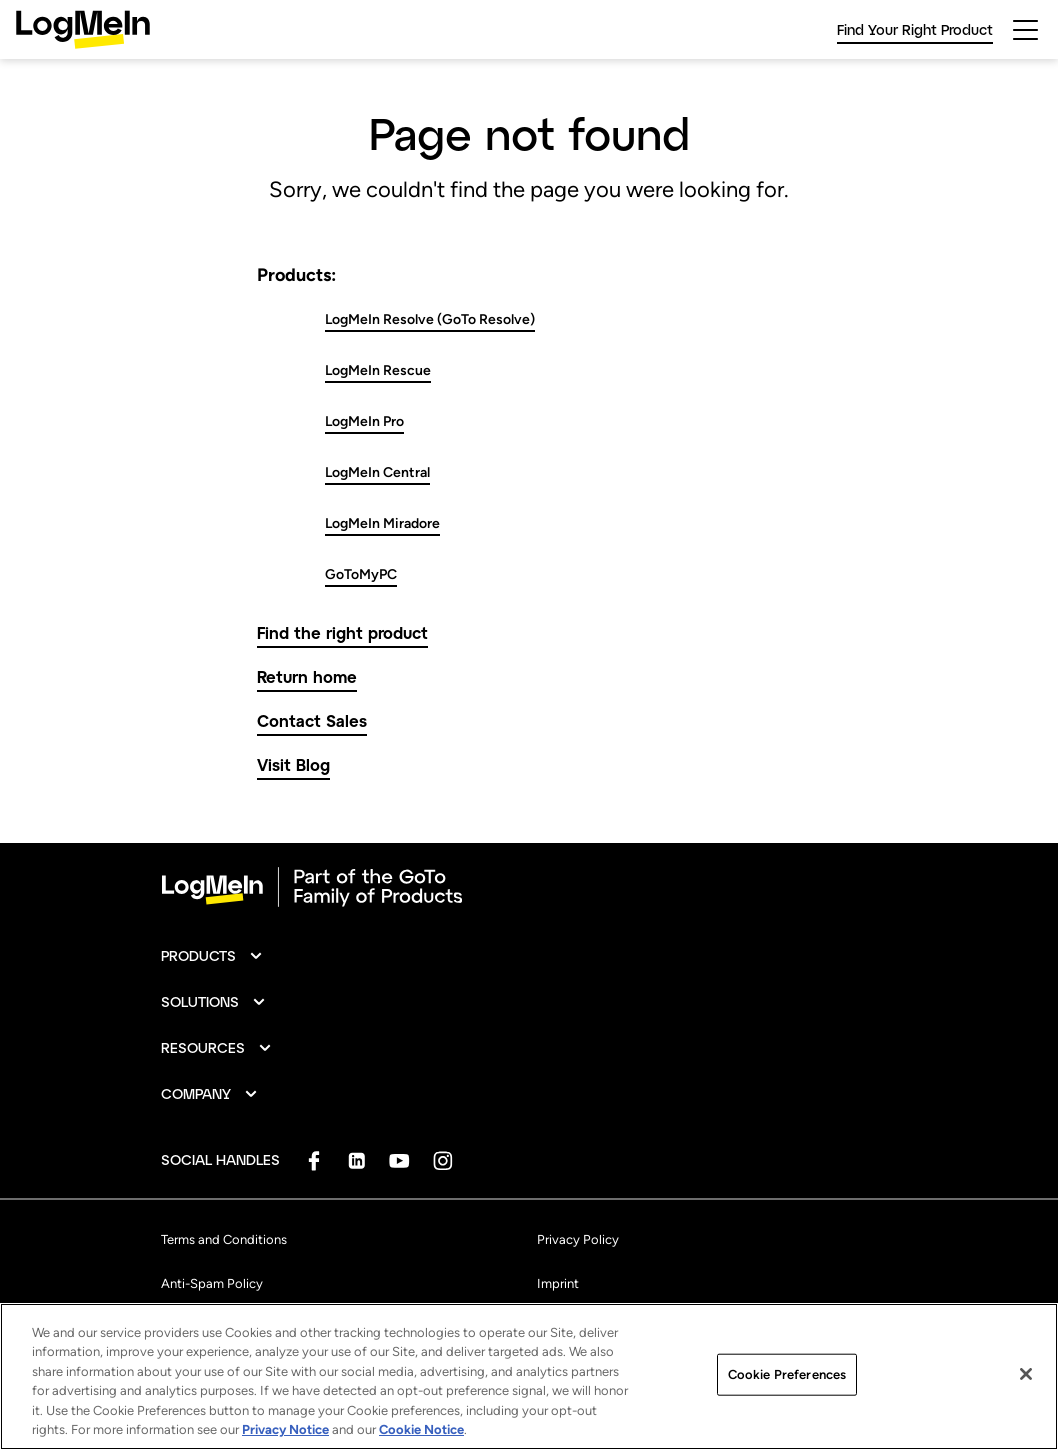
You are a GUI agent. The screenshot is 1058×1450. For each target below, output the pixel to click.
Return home (307, 676)
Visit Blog (293, 764)
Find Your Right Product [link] (915, 29)
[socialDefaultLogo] (313, 1160)
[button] (212, 956)
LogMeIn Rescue (378, 370)
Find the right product (342, 632)
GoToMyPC (361, 574)
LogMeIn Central (377, 472)
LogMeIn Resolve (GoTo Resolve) (430, 319)
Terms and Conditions (224, 1239)
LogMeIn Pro (364, 421)
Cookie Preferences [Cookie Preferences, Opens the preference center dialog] (787, 1377)
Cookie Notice (421, 1432)
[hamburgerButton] (1025, 30)
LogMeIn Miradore (382, 523)
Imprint (558, 1283)
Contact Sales (312, 720)
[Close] (1026, 1377)
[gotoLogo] (83, 29)
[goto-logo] (529, 887)
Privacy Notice (285, 1432)
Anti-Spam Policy (212, 1283)
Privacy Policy (578, 1239)
